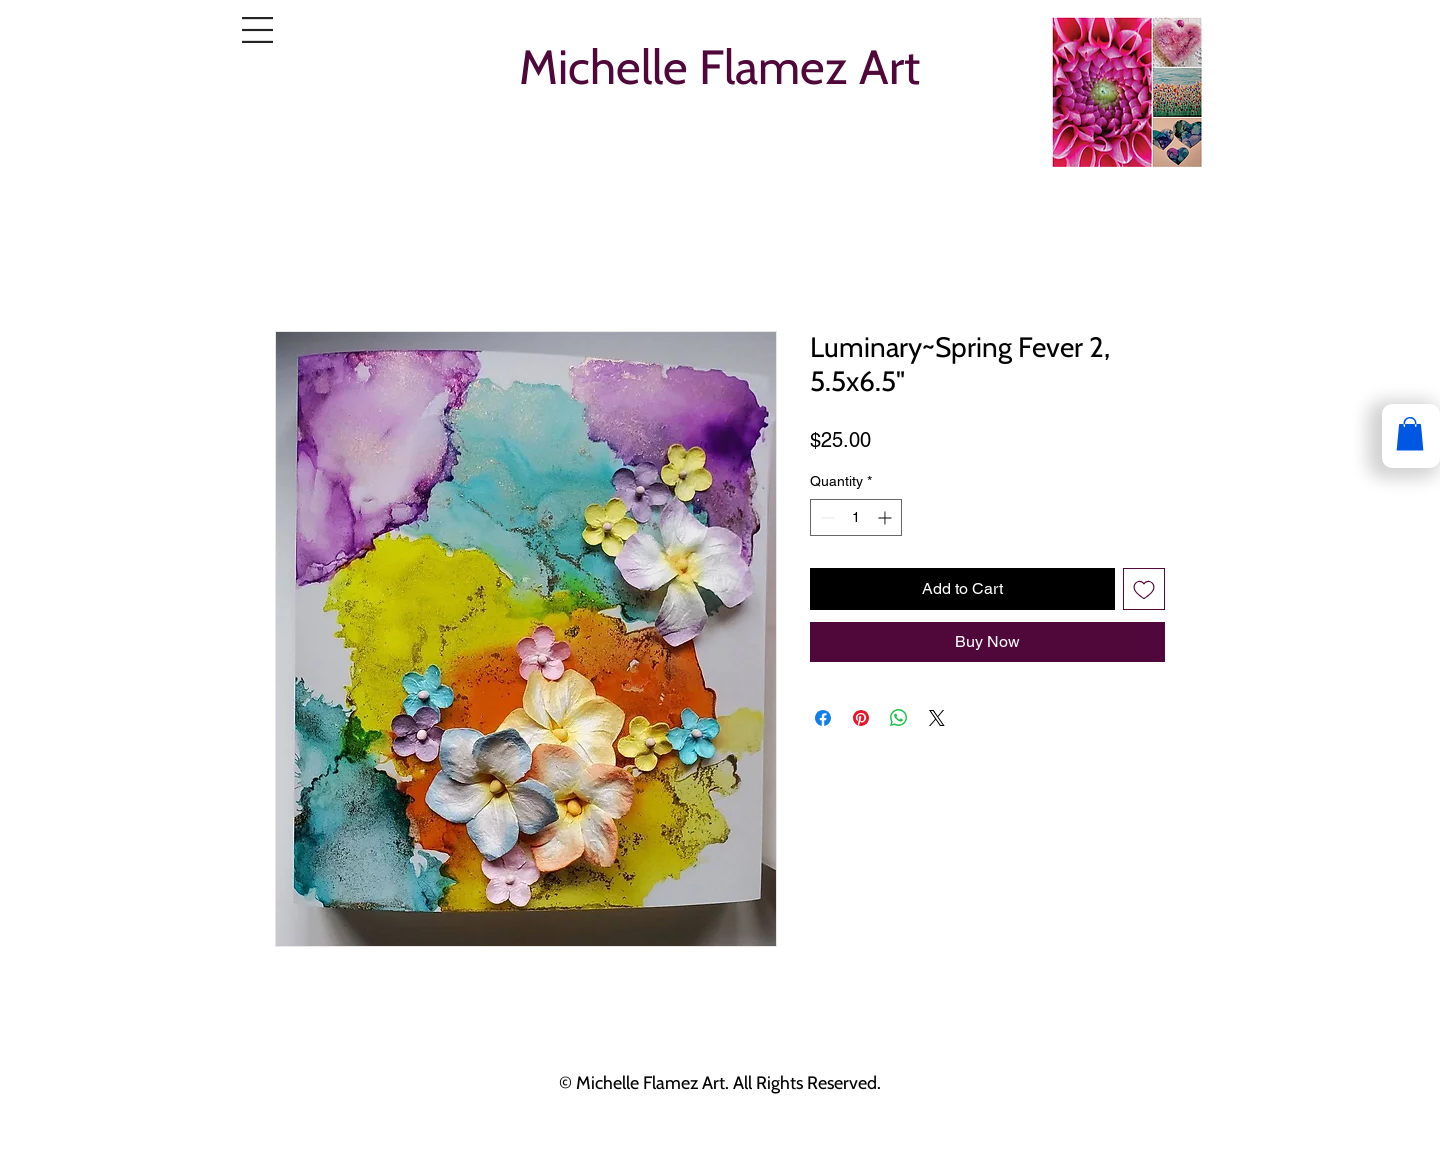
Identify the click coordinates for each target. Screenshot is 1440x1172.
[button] (257, 30)
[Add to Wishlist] (1144, 589)
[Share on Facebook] (823, 718)
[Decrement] (825, 517)
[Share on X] (937, 718)
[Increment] (886, 517)
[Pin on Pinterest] (861, 718)
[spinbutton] (856, 517)
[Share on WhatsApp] (899, 718)
